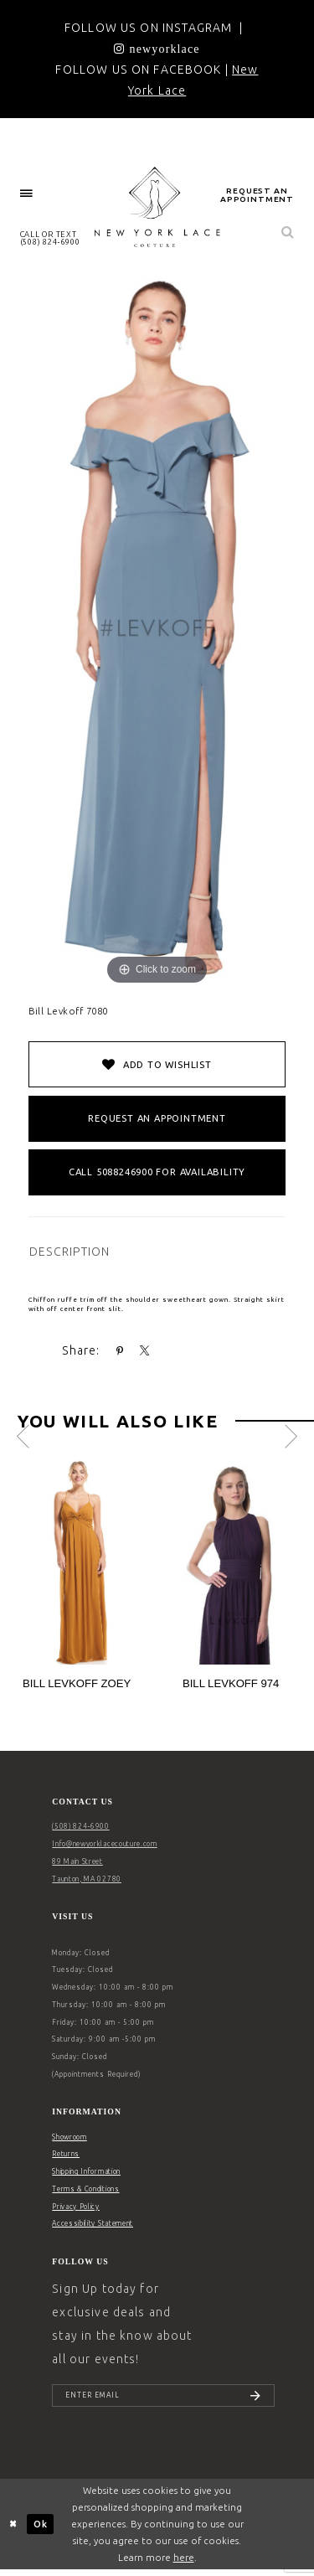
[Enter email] (163, 2398)
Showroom (69, 2137)
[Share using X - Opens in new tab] (145, 1351)
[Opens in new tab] (156, 48)
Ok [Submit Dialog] (40, 2529)
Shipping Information (86, 2171)
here (183, 2563)
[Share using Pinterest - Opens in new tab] (120, 1351)
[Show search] (288, 233)
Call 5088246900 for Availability (157, 1172)
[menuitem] (26, 194)
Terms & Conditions (85, 2189)
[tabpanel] (80, 1580)
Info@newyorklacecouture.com (104, 1844)
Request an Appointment (156, 1118)
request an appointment (257, 195)
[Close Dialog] (13, 2529)
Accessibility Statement (92, 2223)
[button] (26, 194)
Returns (66, 2154)
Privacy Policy (76, 2206)
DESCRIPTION (70, 1251)
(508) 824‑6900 (80, 1826)
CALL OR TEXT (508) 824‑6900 (50, 238)
